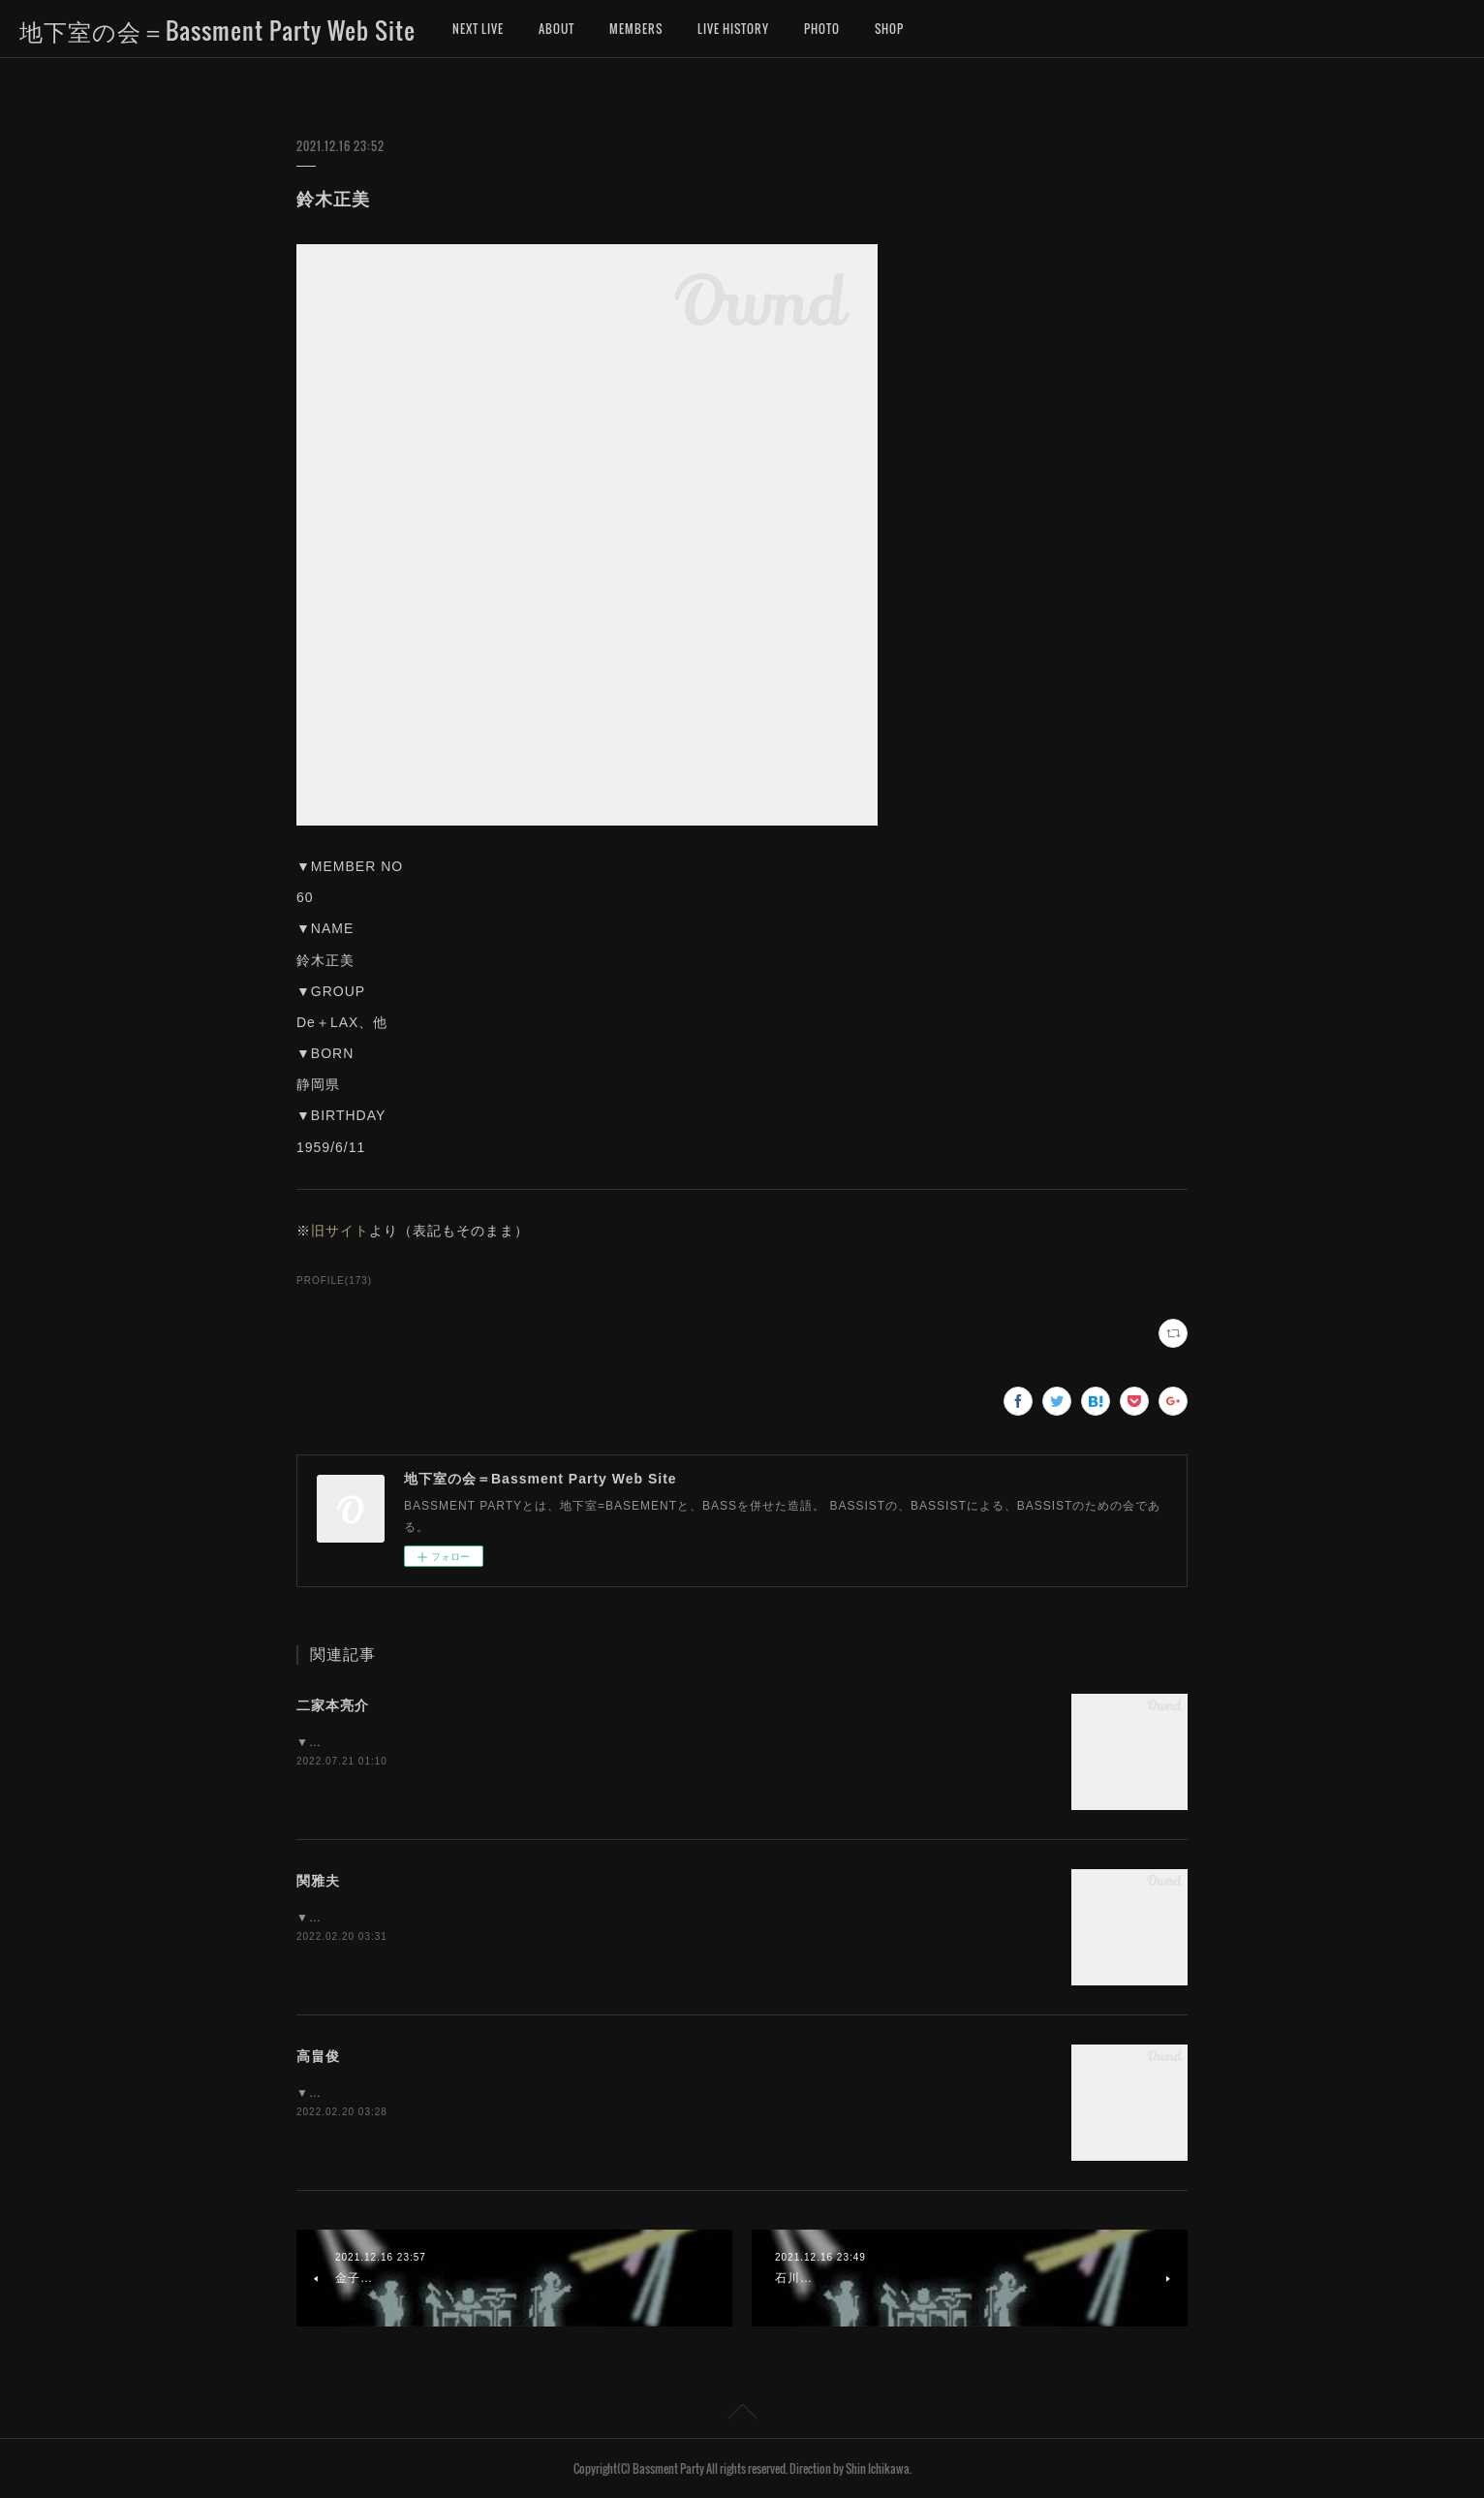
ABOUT (556, 28)
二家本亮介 (332, 1705)
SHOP (889, 28)
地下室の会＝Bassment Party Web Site (217, 30)
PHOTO (822, 28)
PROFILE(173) (334, 1280)
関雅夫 (318, 1881)
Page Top (742, 2414)
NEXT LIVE (478, 28)
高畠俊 (318, 2056)
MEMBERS (636, 28)
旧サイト (340, 1230)
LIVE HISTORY (733, 28)
